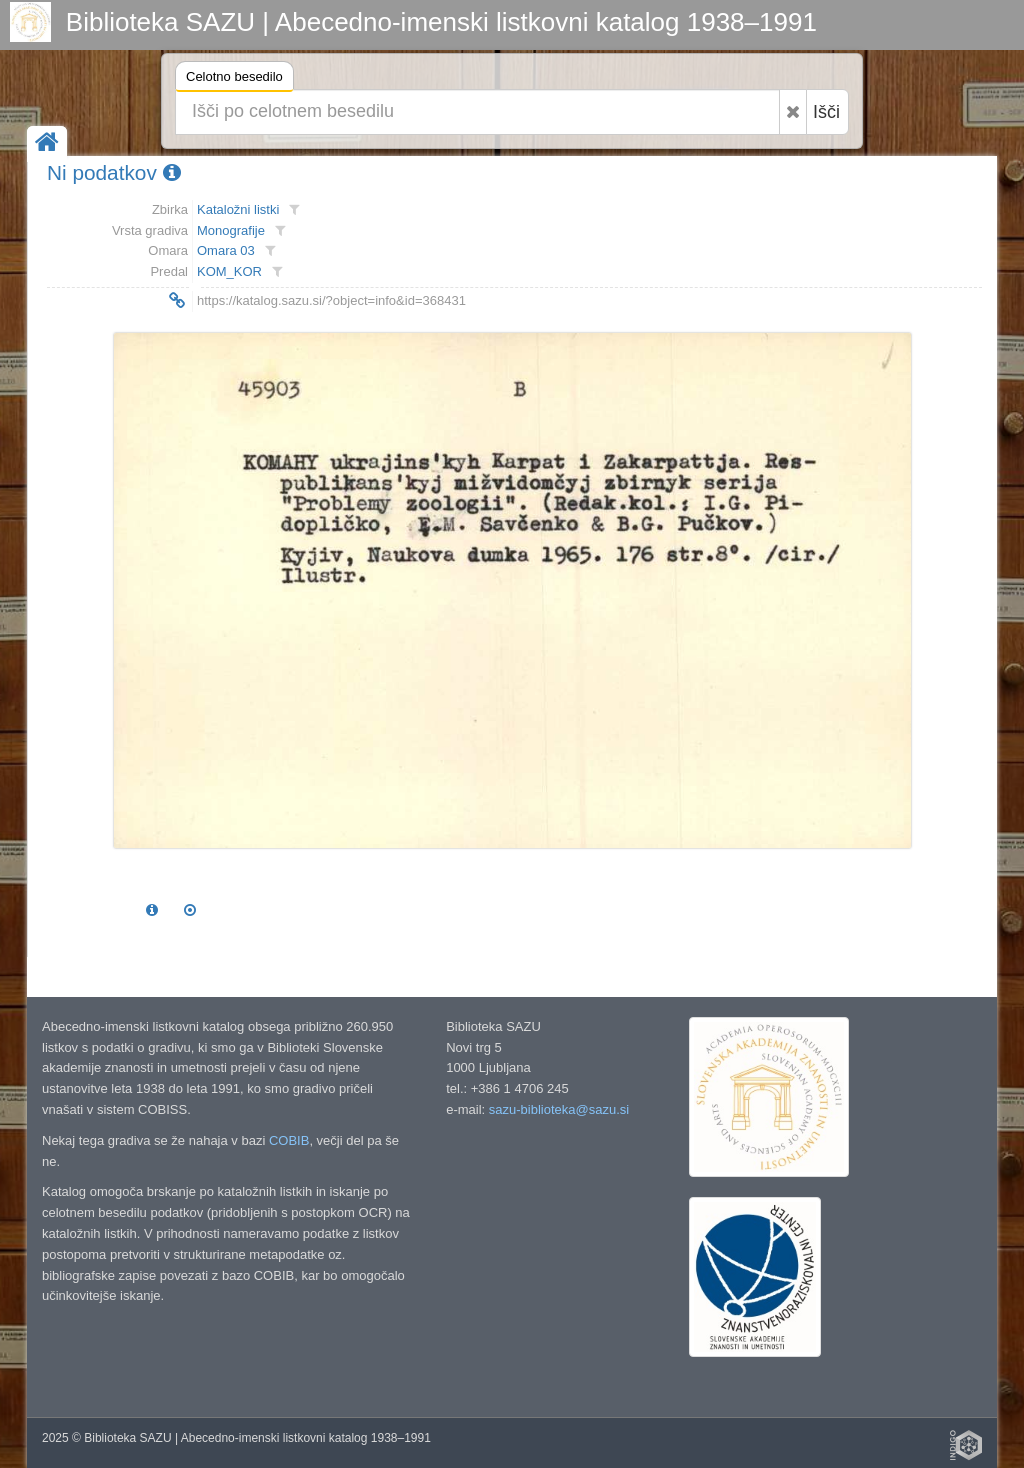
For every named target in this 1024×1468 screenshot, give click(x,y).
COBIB (289, 1140)
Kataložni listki (238, 209)
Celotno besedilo (234, 79)
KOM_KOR (229, 271)
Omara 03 (226, 250)
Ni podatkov (114, 172)
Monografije (231, 230)
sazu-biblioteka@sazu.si (559, 1109)
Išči (826, 112)
